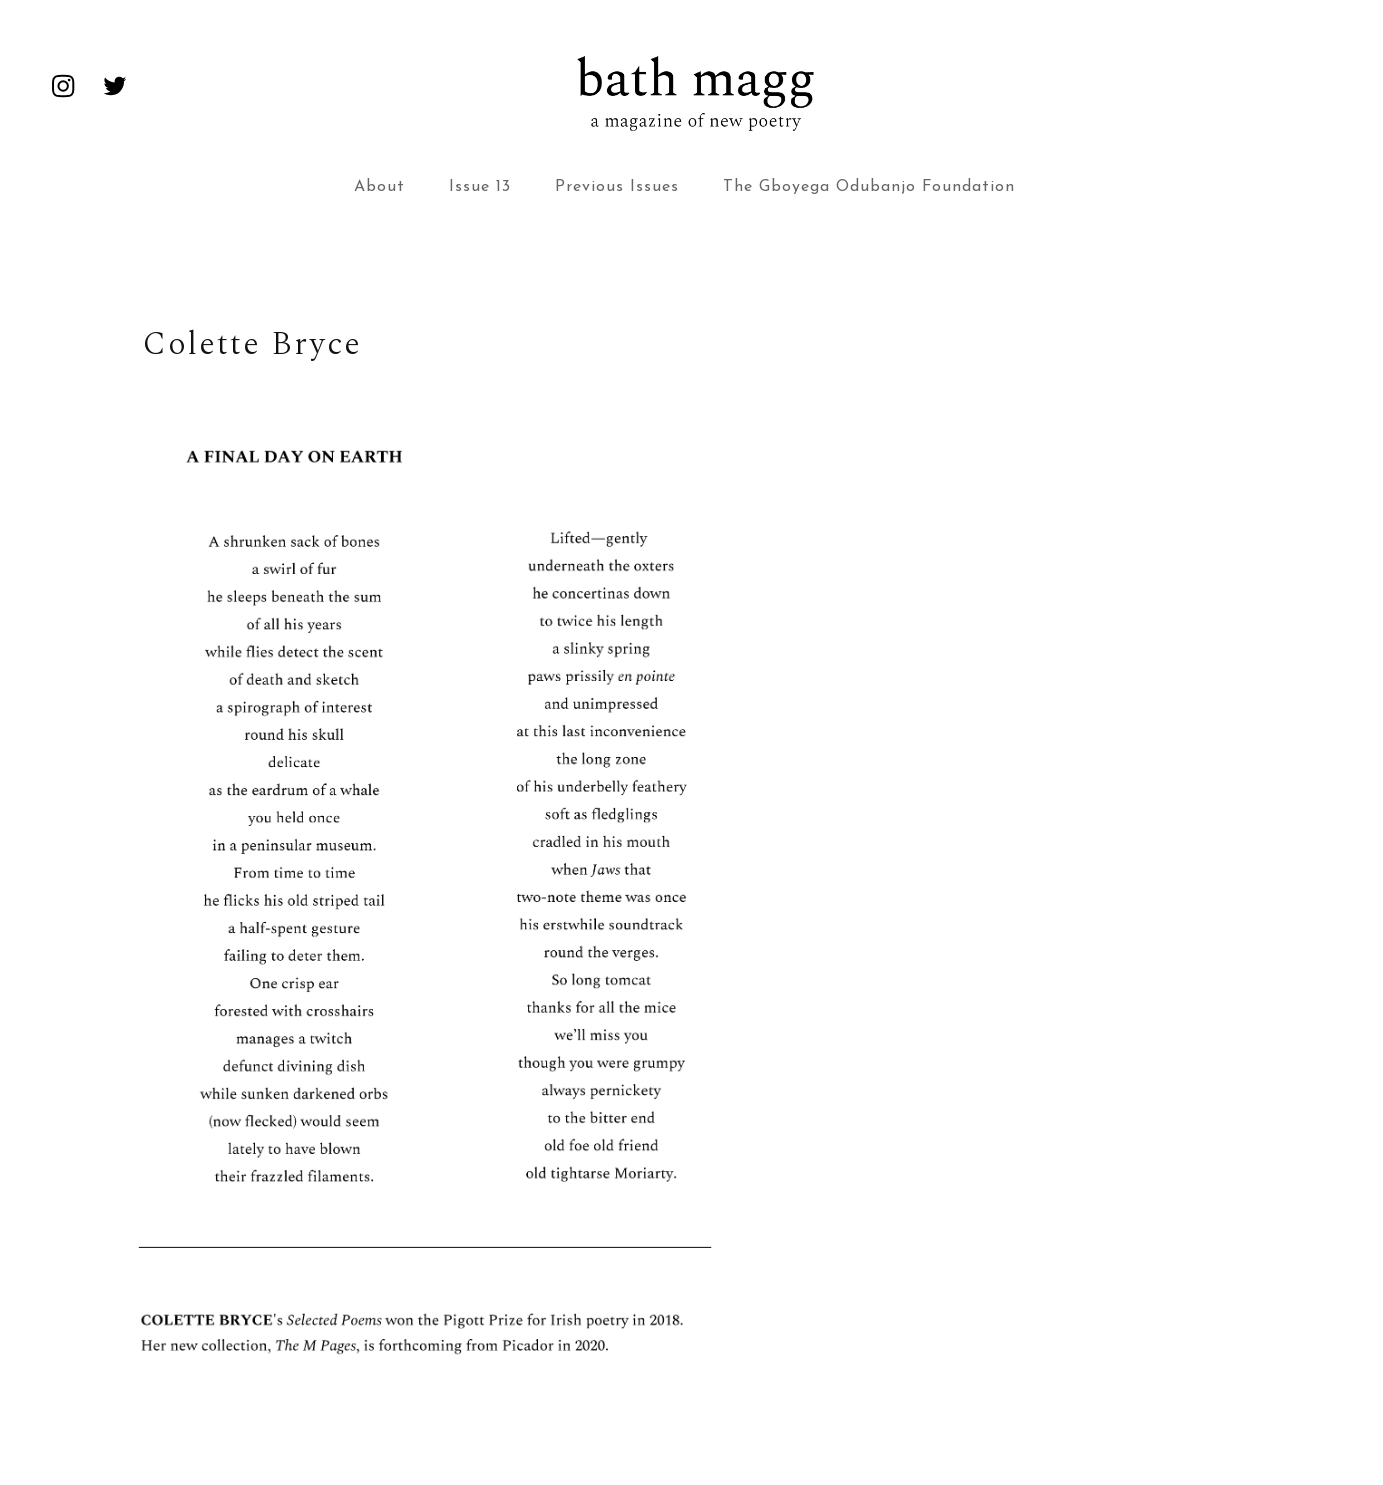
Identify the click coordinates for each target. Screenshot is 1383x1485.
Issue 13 (480, 187)
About (379, 187)
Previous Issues (617, 187)
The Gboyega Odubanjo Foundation (869, 187)
